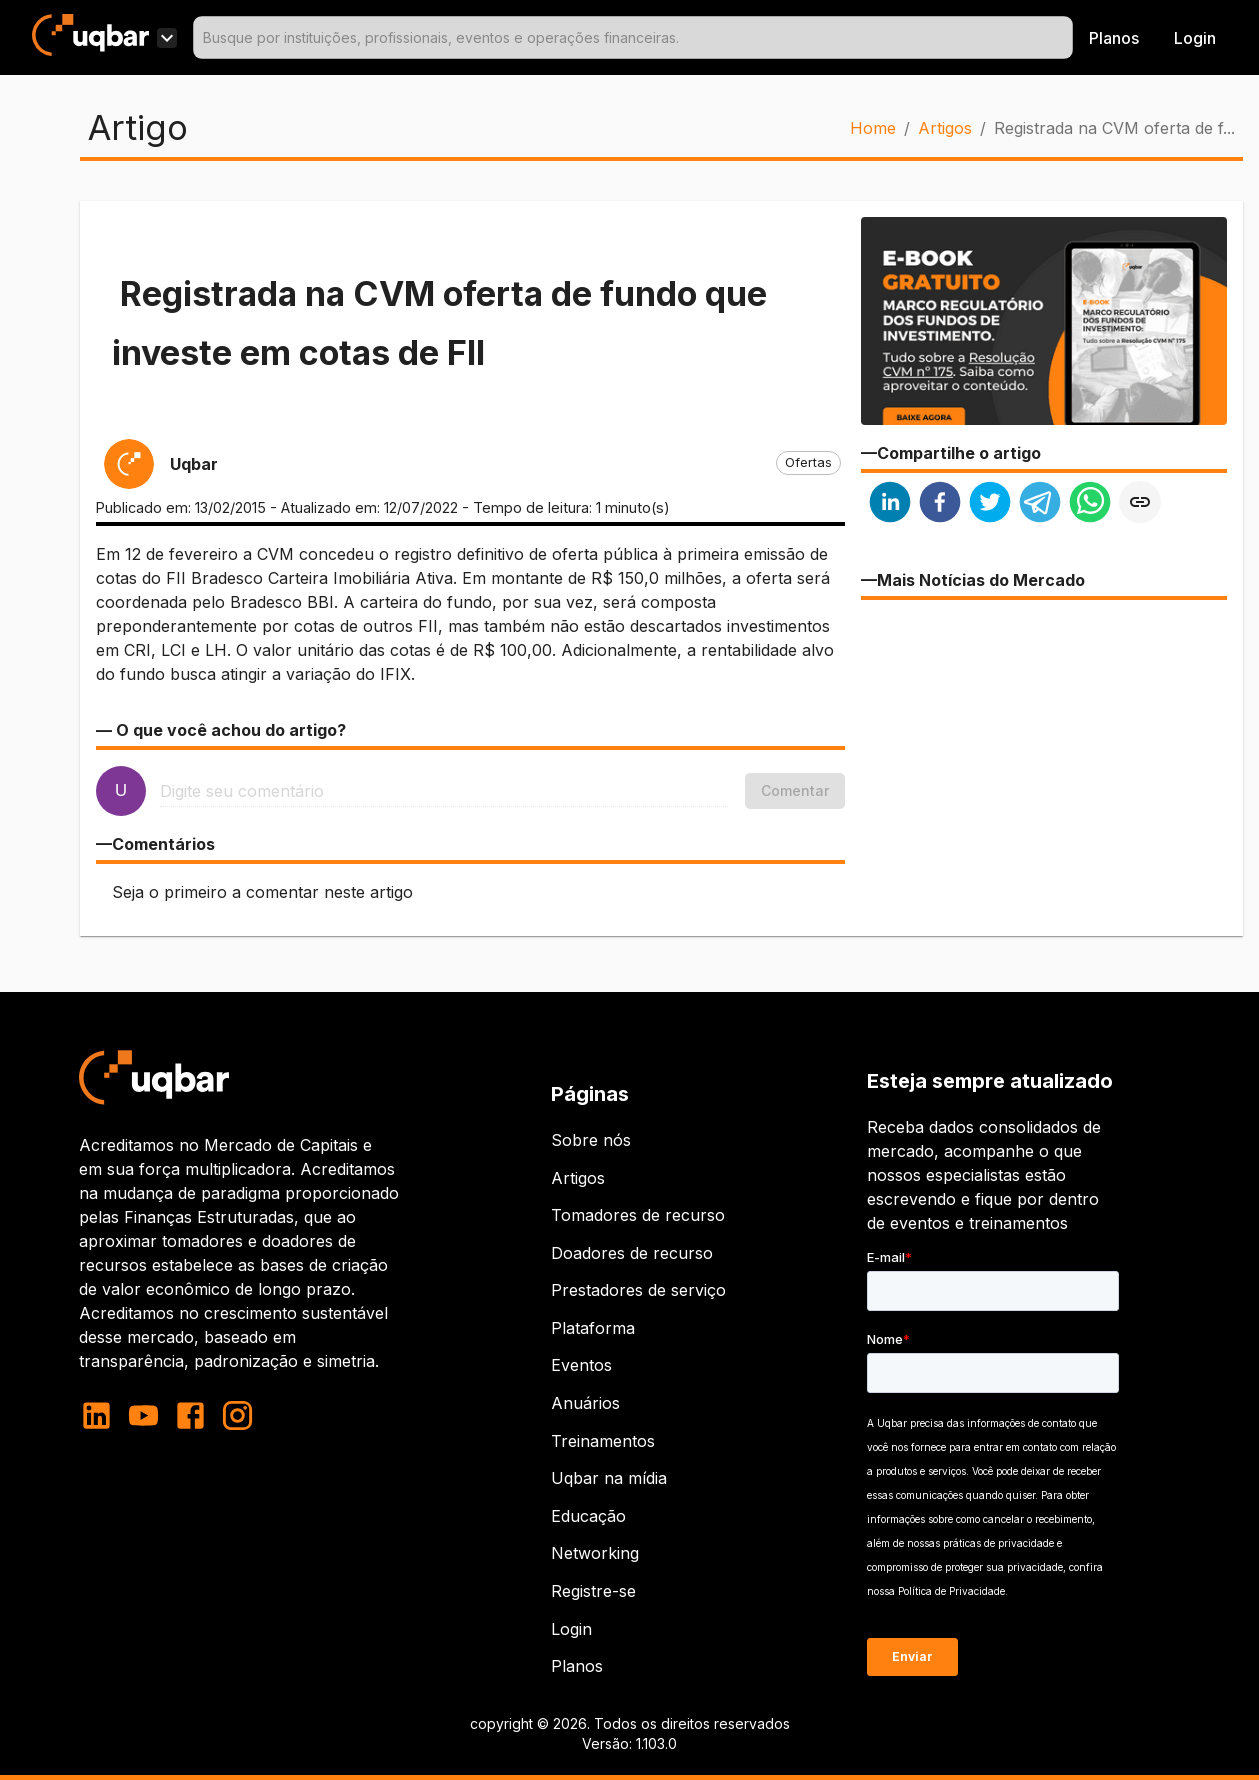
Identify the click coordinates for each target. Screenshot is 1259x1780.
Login (571, 1629)
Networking (595, 1553)
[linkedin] (890, 504)
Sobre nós (591, 1140)
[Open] (1064, 38)
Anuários (585, 1403)
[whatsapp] (1090, 504)
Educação (588, 1516)
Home (873, 128)
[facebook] (940, 504)
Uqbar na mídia (609, 1478)
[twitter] (990, 504)
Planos (1114, 38)
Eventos (581, 1365)
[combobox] (633, 37)
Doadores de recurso (632, 1253)
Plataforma (593, 1328)
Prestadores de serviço (638, 1290)
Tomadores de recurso (638, 1215)
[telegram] (1040, 504)
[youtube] (143, 1415)
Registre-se (593, 1591)
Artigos (945, 128)
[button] (808, 463)
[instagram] (237, 1415)
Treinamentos (603, 1441)
